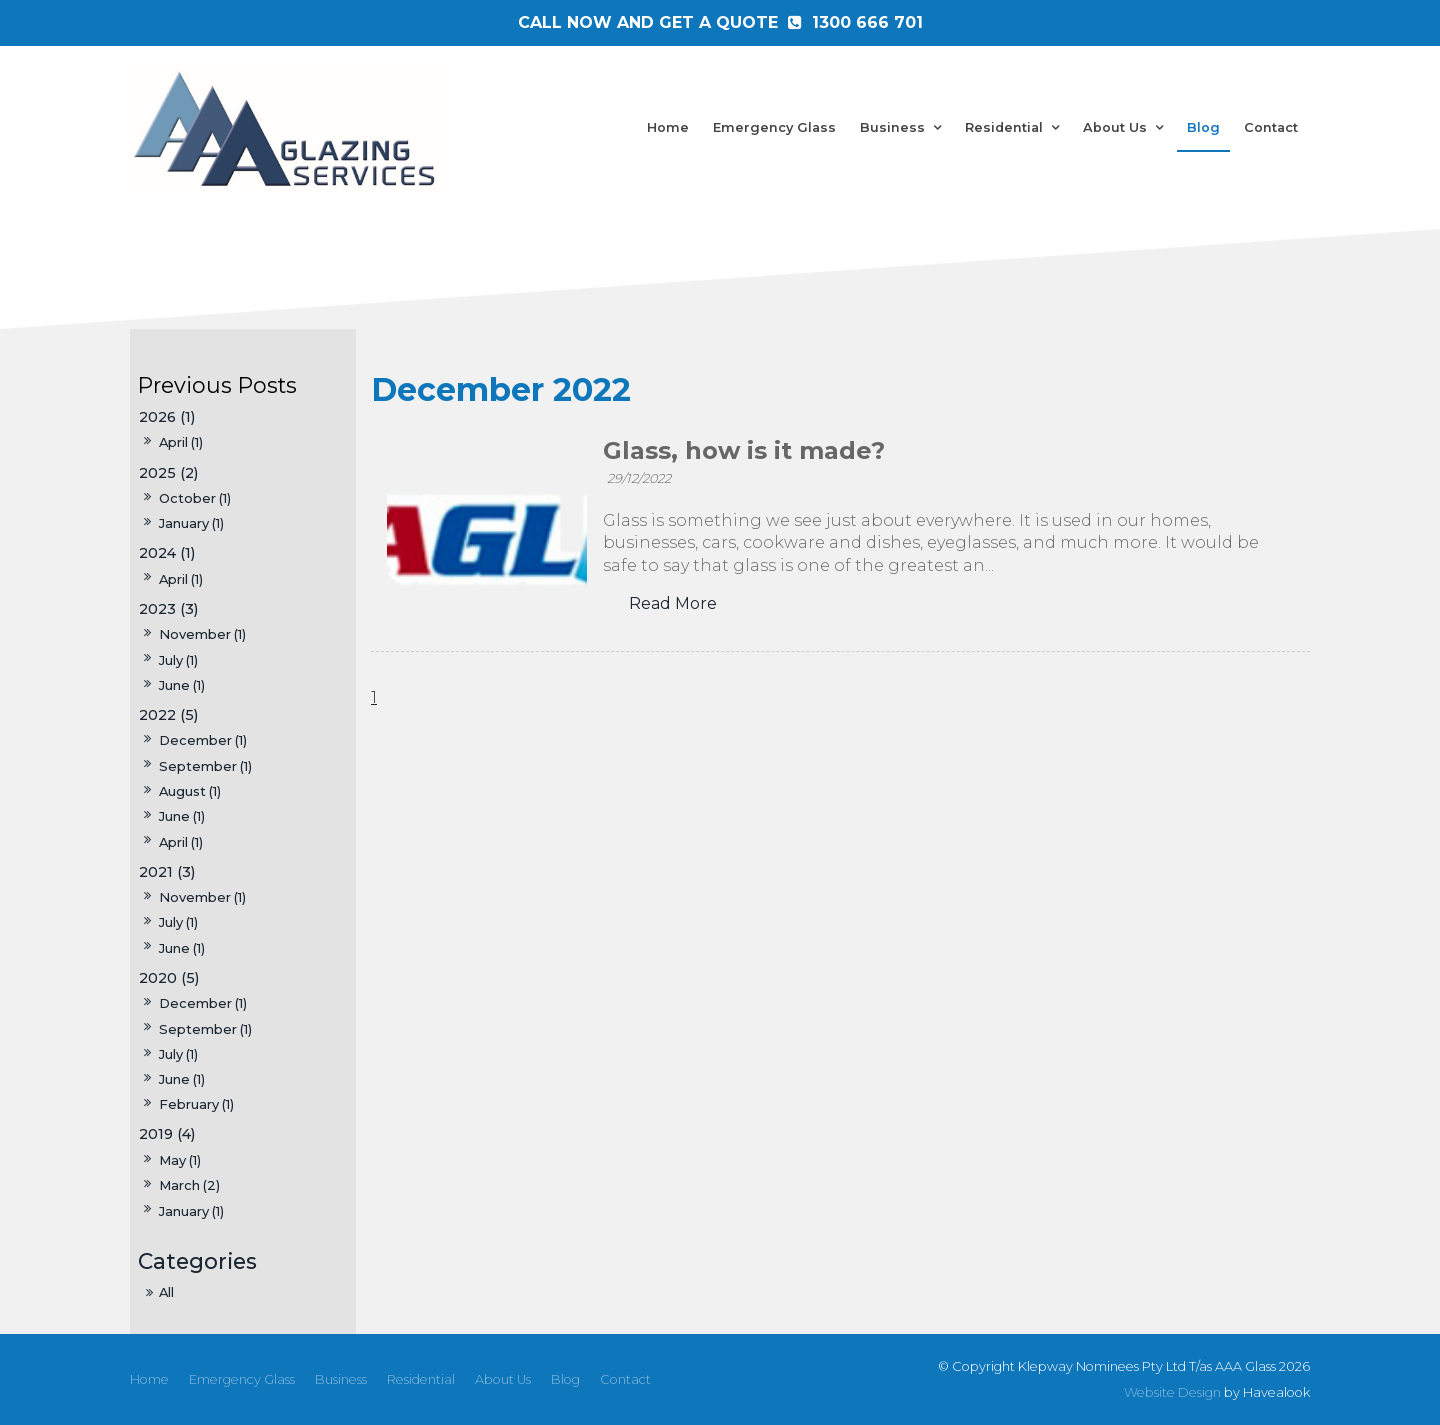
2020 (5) (169, 978)
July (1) (178, 660)
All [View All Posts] (166, 1292)
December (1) (203, 740)
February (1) (196, 1104)
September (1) (205, 766)
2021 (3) (167, 872)
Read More (673, 604)
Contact (1271, 127)
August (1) (190, 791)
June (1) (182, 685)
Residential (1004, 127)
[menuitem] (149, 1380)
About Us (1115, 127)
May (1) (180, 1160)
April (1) (181, 842)
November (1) (202, 634)
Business (892, 127)
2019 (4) (167, 1134)
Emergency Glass (774, 127)
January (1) (191, 1211)
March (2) (189, 1185)
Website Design (1172, 1392)
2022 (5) (168, 715)
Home (668, 127)
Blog (1203, 127)
